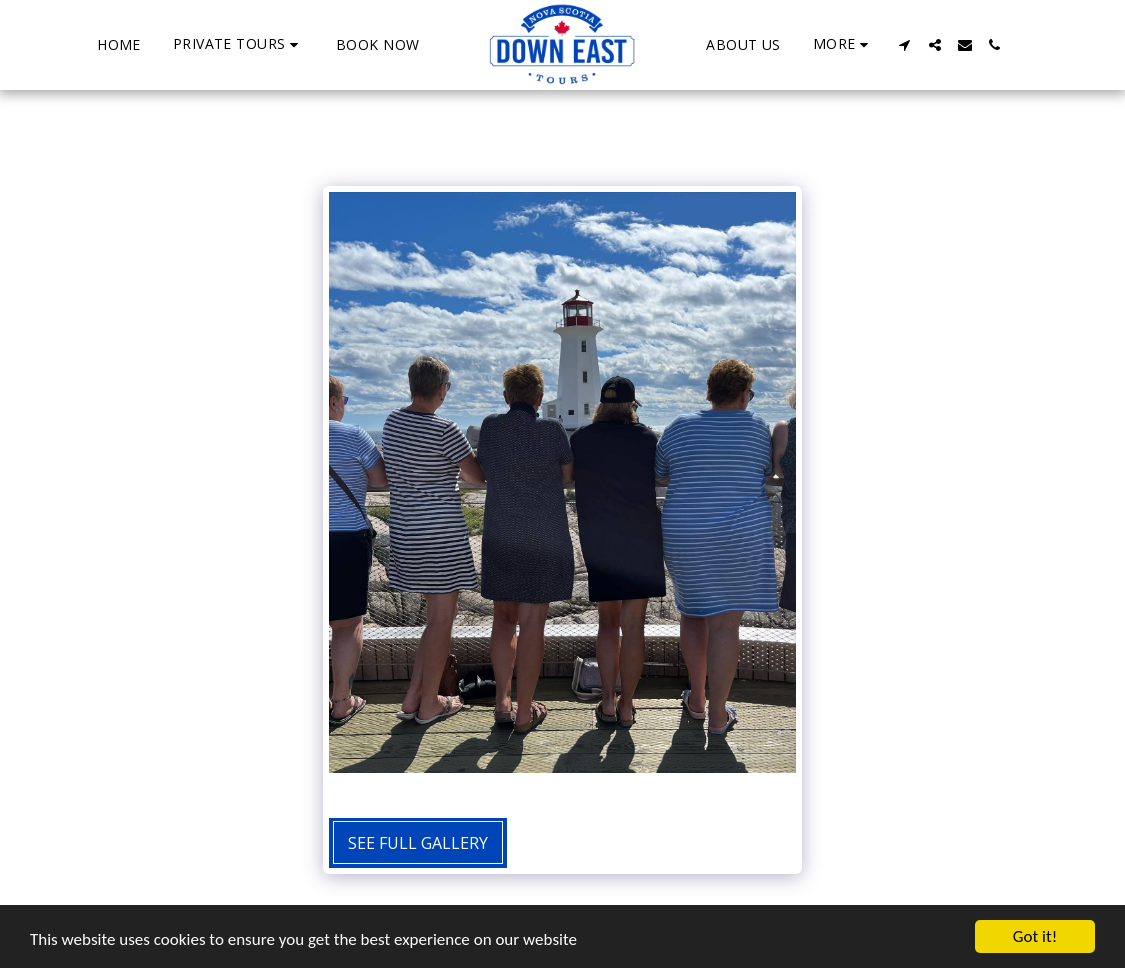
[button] (238, 44)
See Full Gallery (418, 843)
